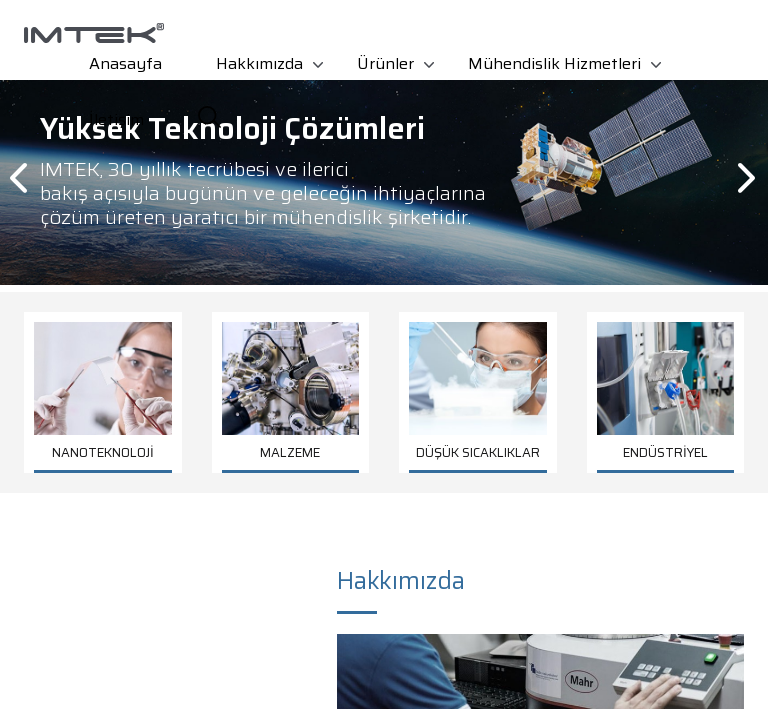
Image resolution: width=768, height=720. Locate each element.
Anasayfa (125, 63)
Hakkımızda (259, 63)
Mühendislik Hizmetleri (554, 63)
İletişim (116, 119)
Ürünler (385, 63)
